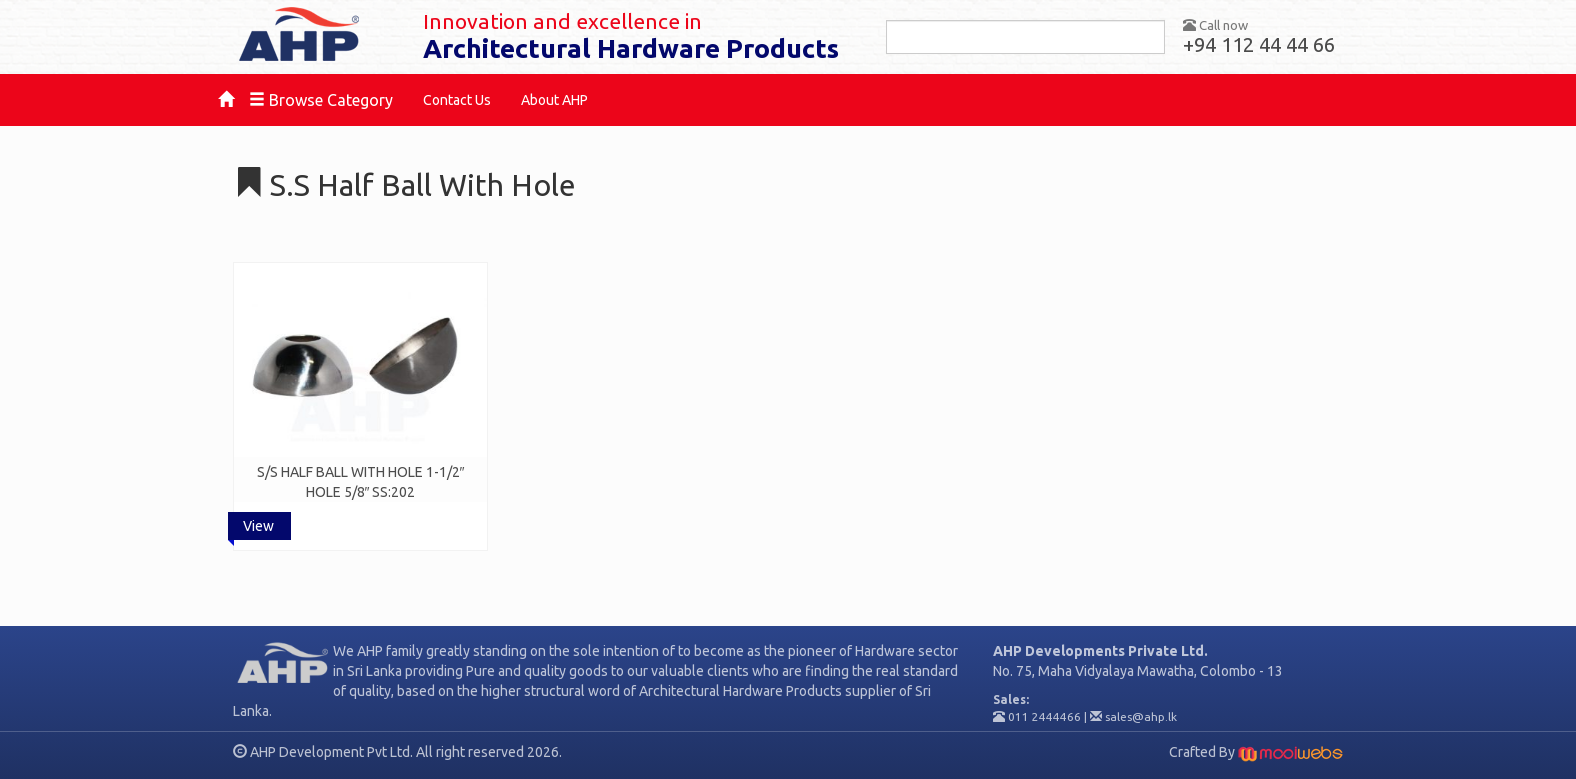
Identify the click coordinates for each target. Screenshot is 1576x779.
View (258, 526)
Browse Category (321, 100)
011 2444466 (1044, 716)
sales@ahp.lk (1141, 716)
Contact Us (457, 100)
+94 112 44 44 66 (1259, 44)
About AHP (554, 100)
